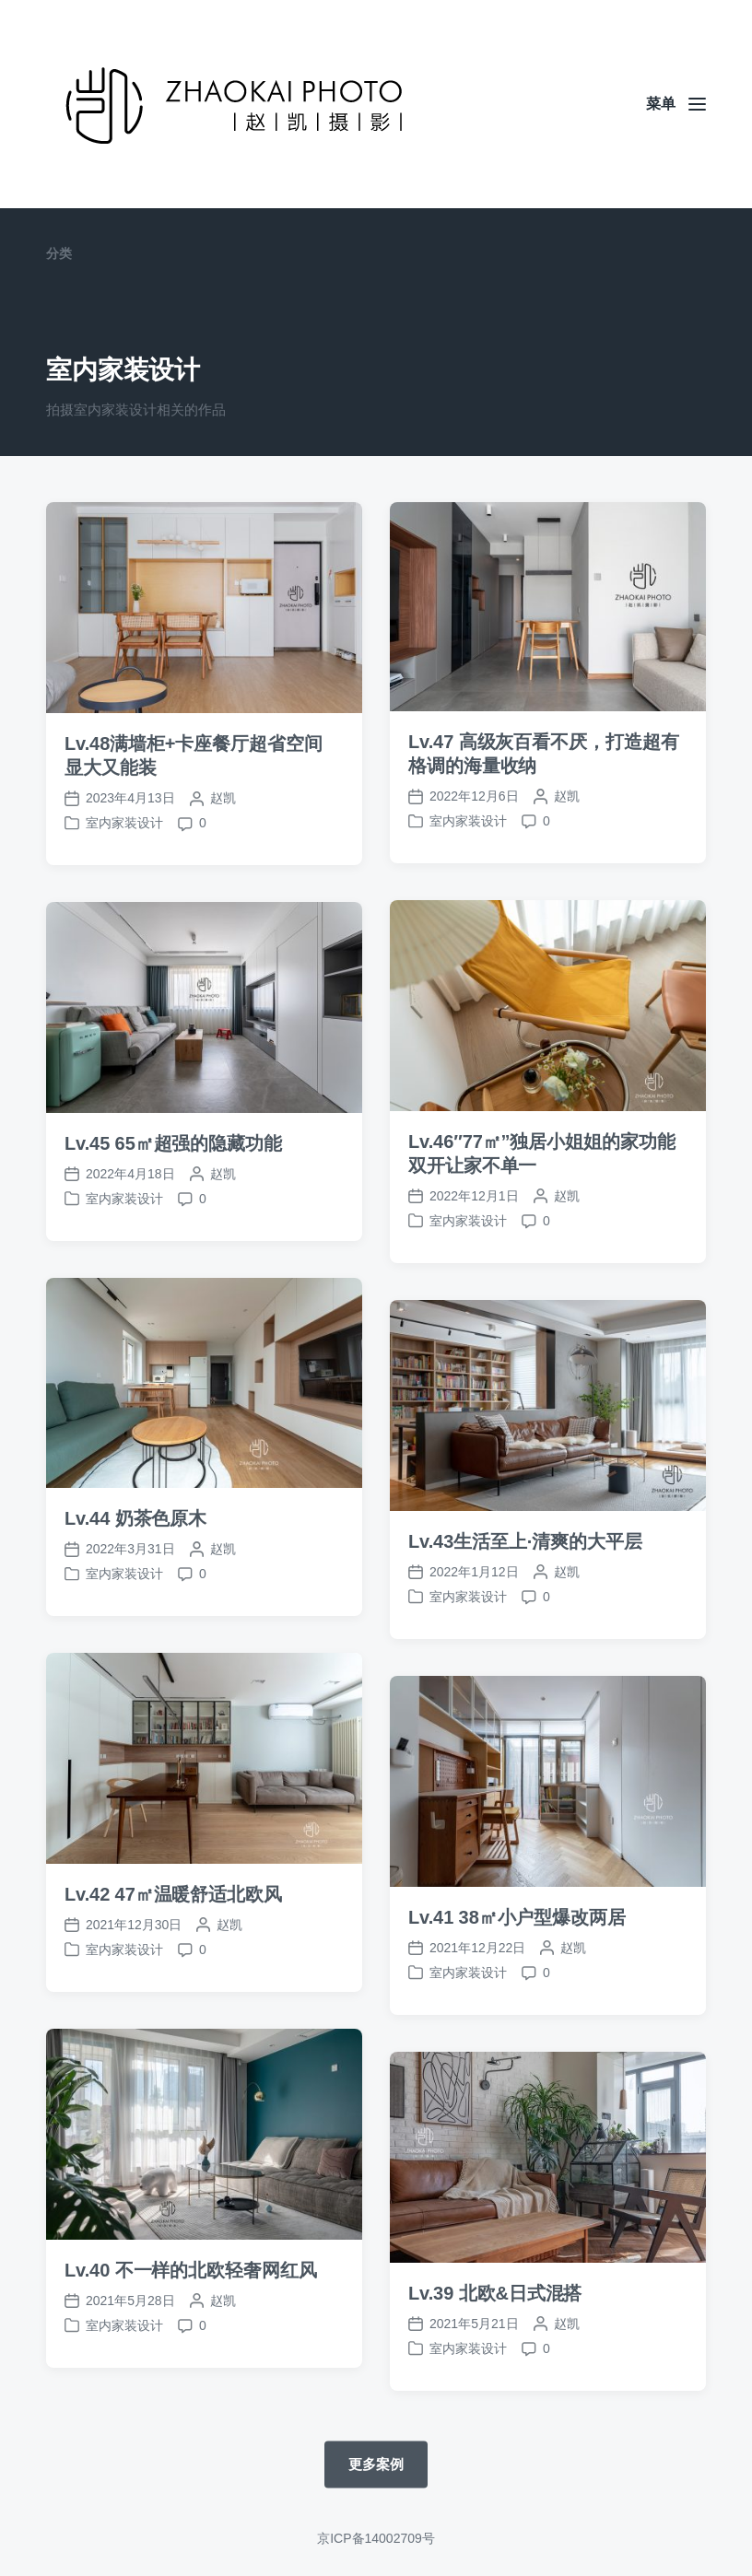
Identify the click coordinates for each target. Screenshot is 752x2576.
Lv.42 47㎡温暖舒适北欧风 (173, 1949)
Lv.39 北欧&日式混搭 (495, 2348)
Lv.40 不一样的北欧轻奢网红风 (191, 2325)
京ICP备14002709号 (376, 2538)
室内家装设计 (124, 822)
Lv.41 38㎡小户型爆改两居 (517, 1972)
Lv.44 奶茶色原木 (135, 1573)
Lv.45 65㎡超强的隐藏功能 (173, 1198)
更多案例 (376, 2463)
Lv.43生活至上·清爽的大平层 (525, 1597)
